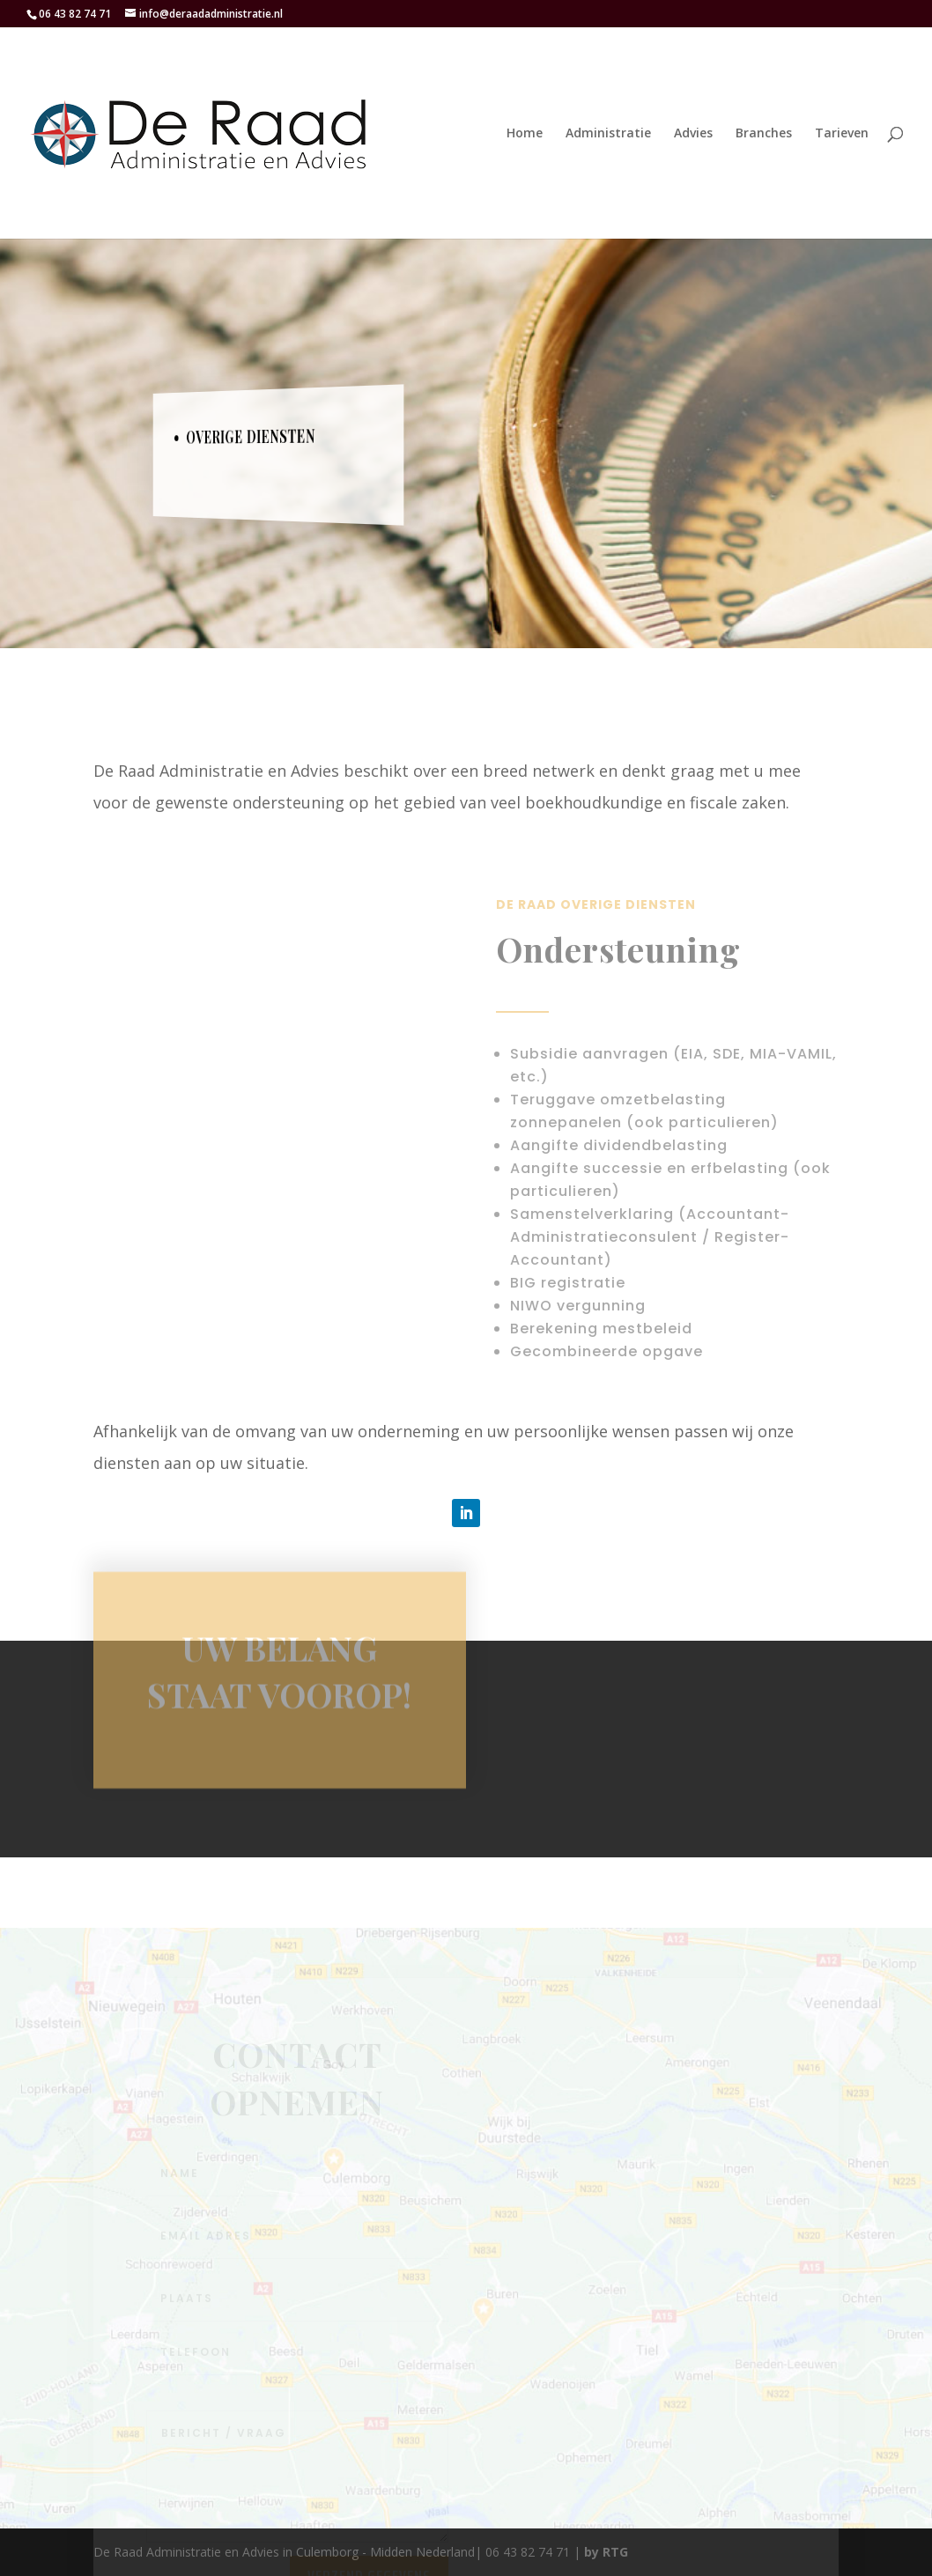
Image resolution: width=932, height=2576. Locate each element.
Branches (764, 134)
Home (525, 134)
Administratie (608, 134)
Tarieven (842, 134)
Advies (693, 134)
